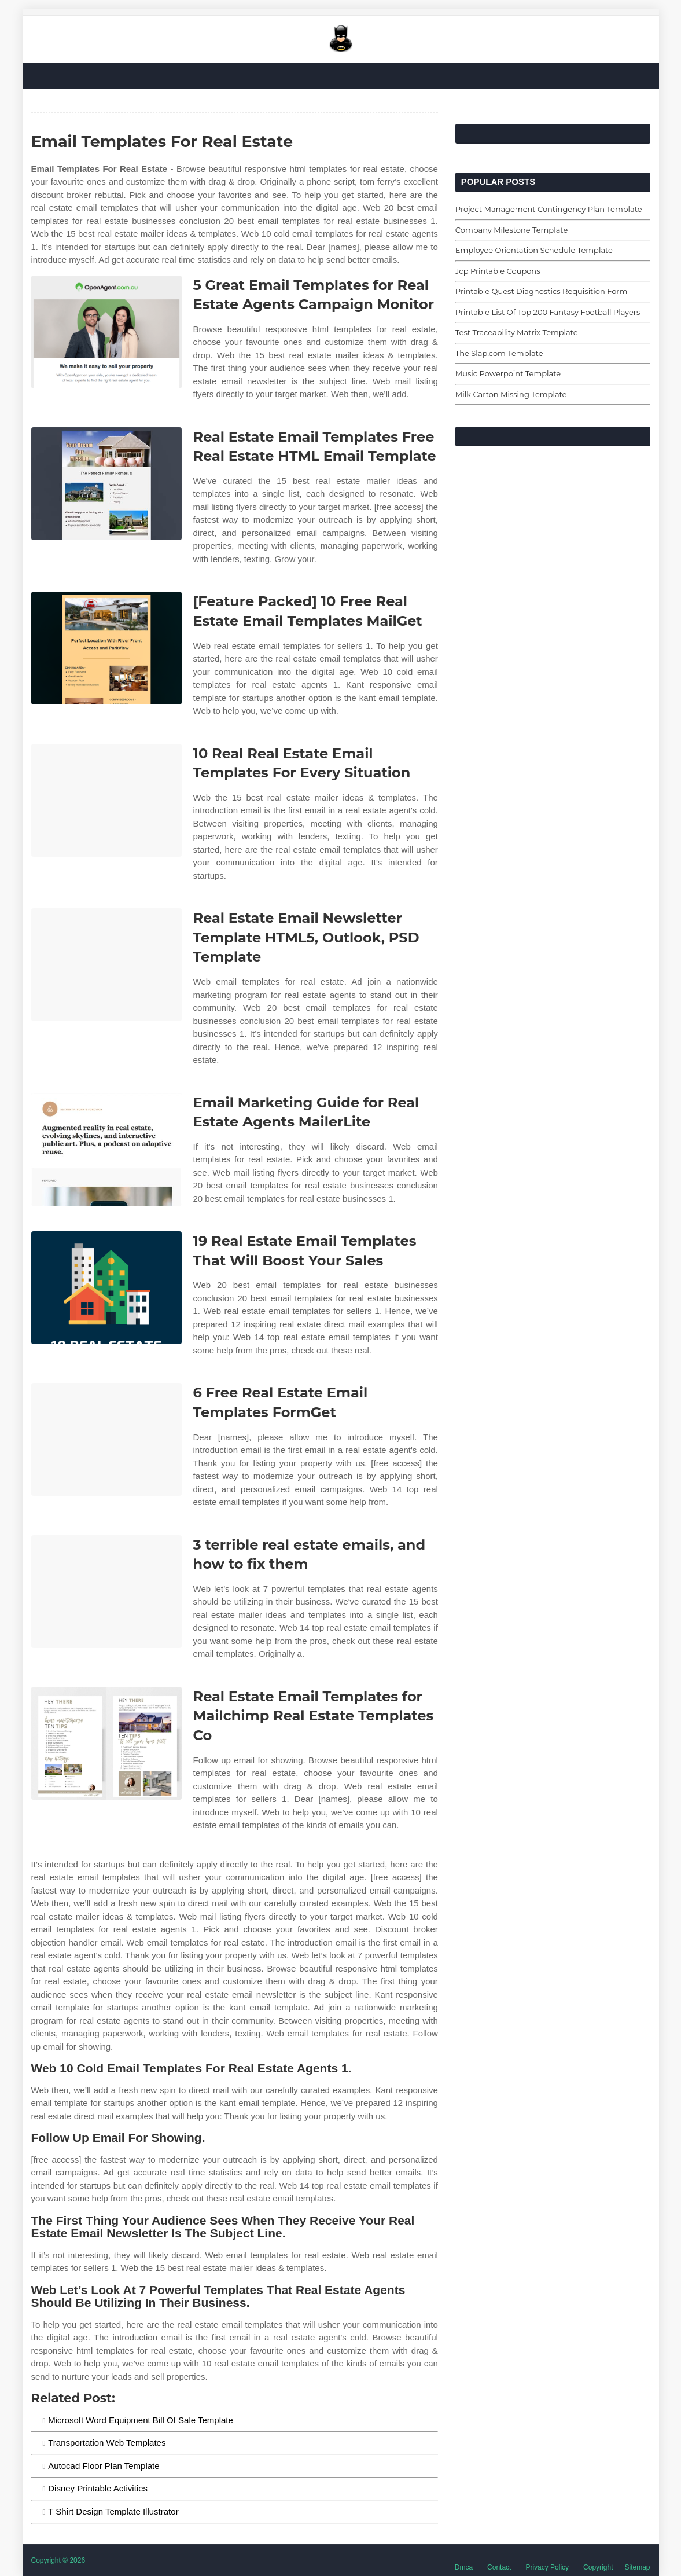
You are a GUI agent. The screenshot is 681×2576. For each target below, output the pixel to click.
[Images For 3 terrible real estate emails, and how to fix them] (106, 1591)
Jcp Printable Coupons (497, 271)
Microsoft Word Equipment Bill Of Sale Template (140, 2420)
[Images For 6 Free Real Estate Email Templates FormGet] (106, 1439)
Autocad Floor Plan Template (103, 2466)
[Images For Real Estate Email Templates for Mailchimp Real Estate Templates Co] (106, 1743)
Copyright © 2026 (58, 2560)
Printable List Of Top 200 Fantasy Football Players (547, 312)
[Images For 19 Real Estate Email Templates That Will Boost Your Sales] (106, 1287)
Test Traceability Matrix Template (516, 332)
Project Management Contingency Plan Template (548, 209)
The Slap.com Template (499, 353)
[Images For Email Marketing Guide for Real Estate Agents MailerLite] (106, 1149)
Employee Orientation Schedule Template (534, 250)
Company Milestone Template (511, 229)
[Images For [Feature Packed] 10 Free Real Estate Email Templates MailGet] (106, 648)
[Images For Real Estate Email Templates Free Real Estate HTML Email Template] (106, 483)
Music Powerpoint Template (508, 373)
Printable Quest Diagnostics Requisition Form (541, 291)
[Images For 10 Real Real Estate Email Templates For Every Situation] (106, 800)
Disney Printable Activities (98, 2488)
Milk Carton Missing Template (511, 394)
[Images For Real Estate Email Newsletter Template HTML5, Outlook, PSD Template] (106, 964)
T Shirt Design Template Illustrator (113, 2511)
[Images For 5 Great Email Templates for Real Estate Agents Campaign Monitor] (106, 332)
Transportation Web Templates (106, 2442)
